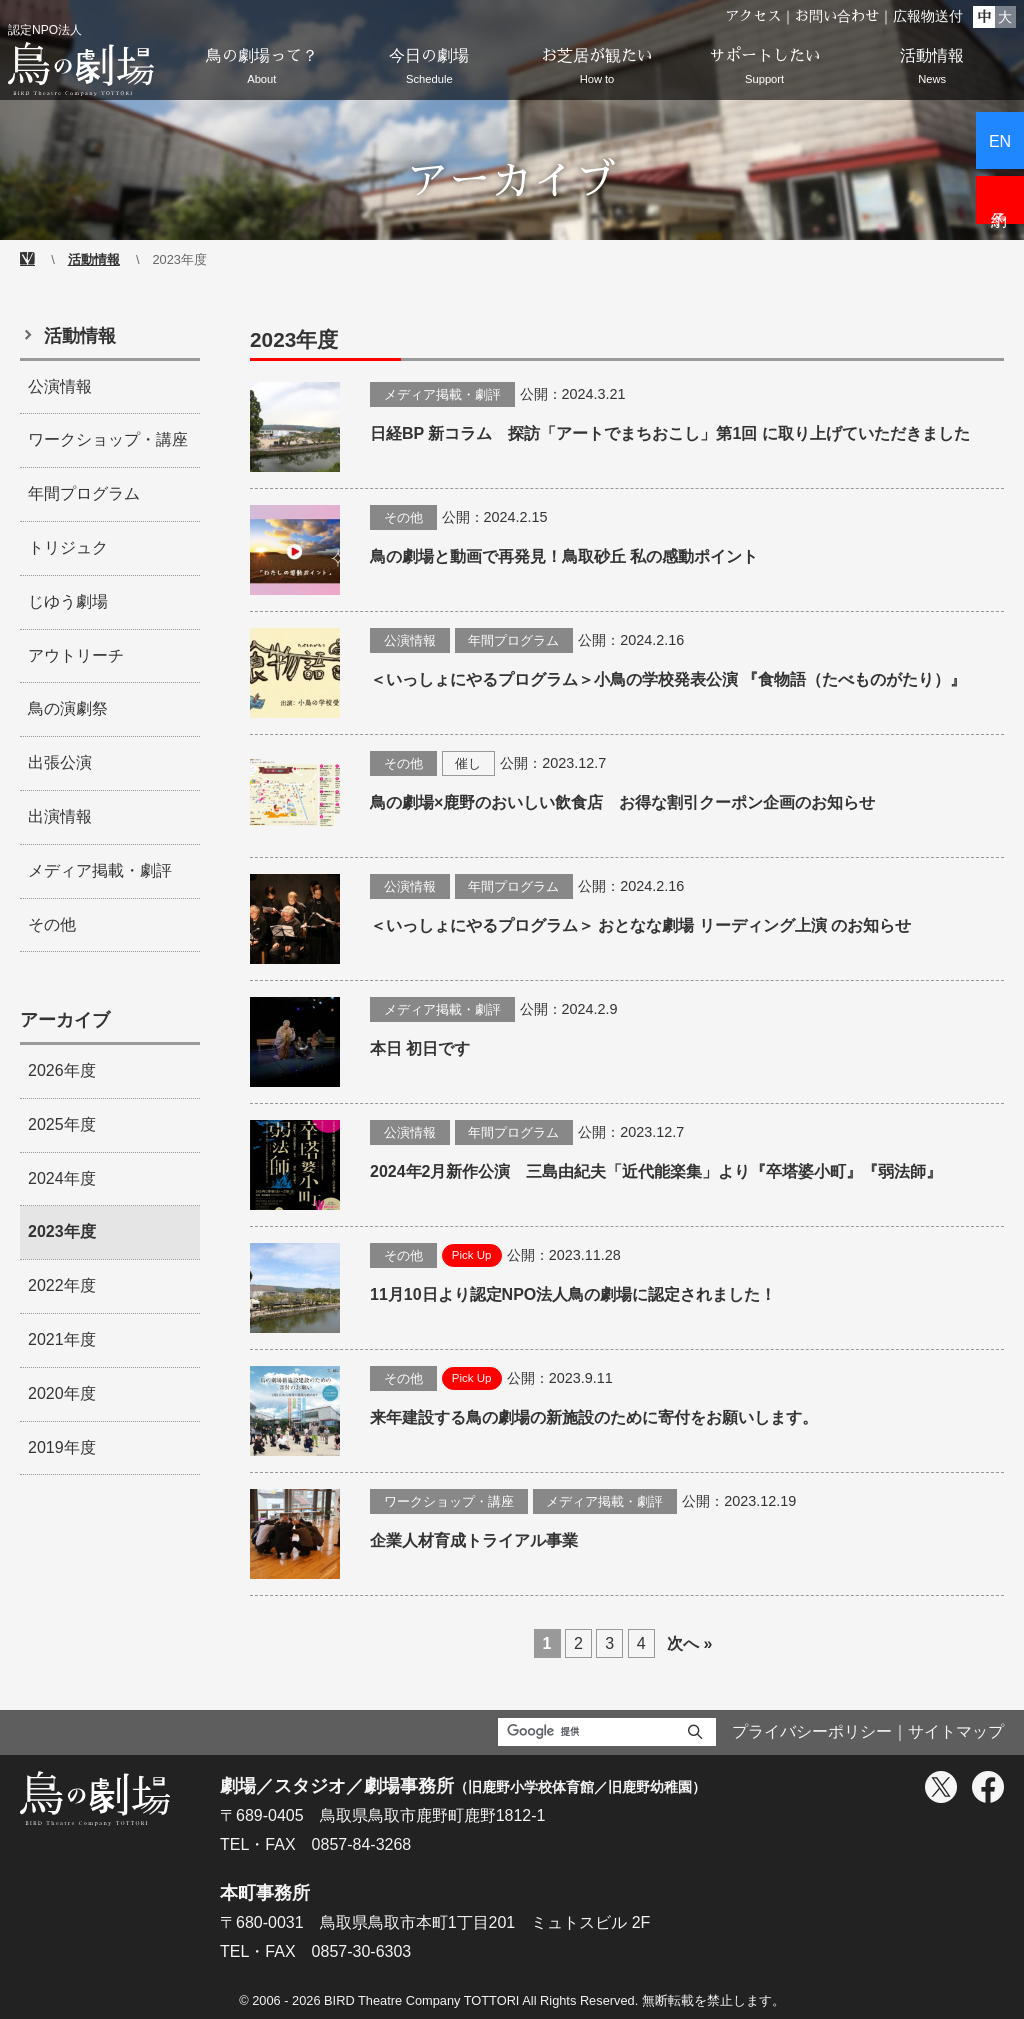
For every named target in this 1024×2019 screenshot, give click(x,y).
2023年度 (62, 1231)
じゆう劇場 (68, 601)
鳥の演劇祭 (68, 708)
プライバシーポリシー (812, 1731)
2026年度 (62, 1070)
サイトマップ (956, 1731)
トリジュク (68, 547)
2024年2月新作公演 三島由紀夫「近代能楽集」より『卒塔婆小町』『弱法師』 (656, 1171)
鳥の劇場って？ (262, 69)
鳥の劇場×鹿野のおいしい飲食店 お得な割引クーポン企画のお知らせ (622, 802)
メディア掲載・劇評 (442, 394)
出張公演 (60, 762)
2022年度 (62, 1285)
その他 (403, 517)
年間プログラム (513, 640)
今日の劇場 (430, 69)
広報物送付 (928, 16)
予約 (1000, 200)
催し (468, 763)
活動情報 (932, 69)
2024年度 (62, 1178)
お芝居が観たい (597, 69)
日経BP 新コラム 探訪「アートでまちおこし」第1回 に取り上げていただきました (670, 433)
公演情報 (410, 640)
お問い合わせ (837, 16)
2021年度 (62, 1339)
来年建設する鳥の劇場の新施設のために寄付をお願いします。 (594, 1417)
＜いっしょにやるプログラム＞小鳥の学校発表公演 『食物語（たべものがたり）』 (668, 679)
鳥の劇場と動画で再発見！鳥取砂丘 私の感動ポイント (564, 556)
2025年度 (62, 1124)
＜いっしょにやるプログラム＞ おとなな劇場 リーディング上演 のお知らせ (640, 925)
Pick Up (472, 1255)
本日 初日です (420, 1048)
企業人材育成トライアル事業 (474, 1540)
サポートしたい (765, 69)
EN (1000, 141)
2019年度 (62, 1447)
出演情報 (60, 816)
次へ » (689, 1643)
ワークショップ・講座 (449, 1501)
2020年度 (62, 1393)
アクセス (753, 16)
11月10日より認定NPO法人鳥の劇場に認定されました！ (573, 1294)
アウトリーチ (76, 655)
